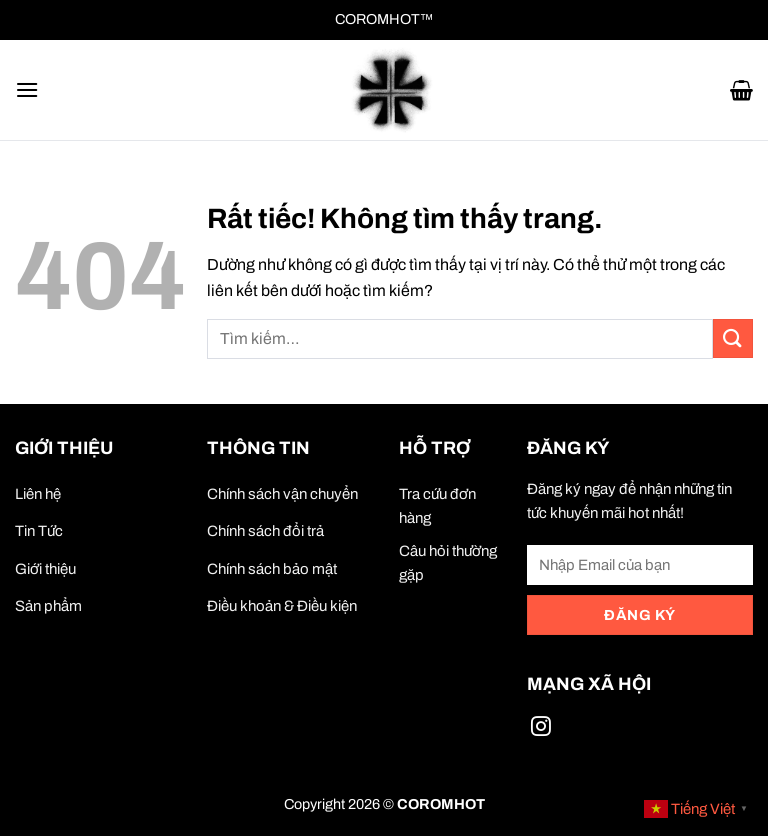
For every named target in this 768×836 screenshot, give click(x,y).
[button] (27, 89)
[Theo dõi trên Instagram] (541, 729)
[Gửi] (733, 338)
